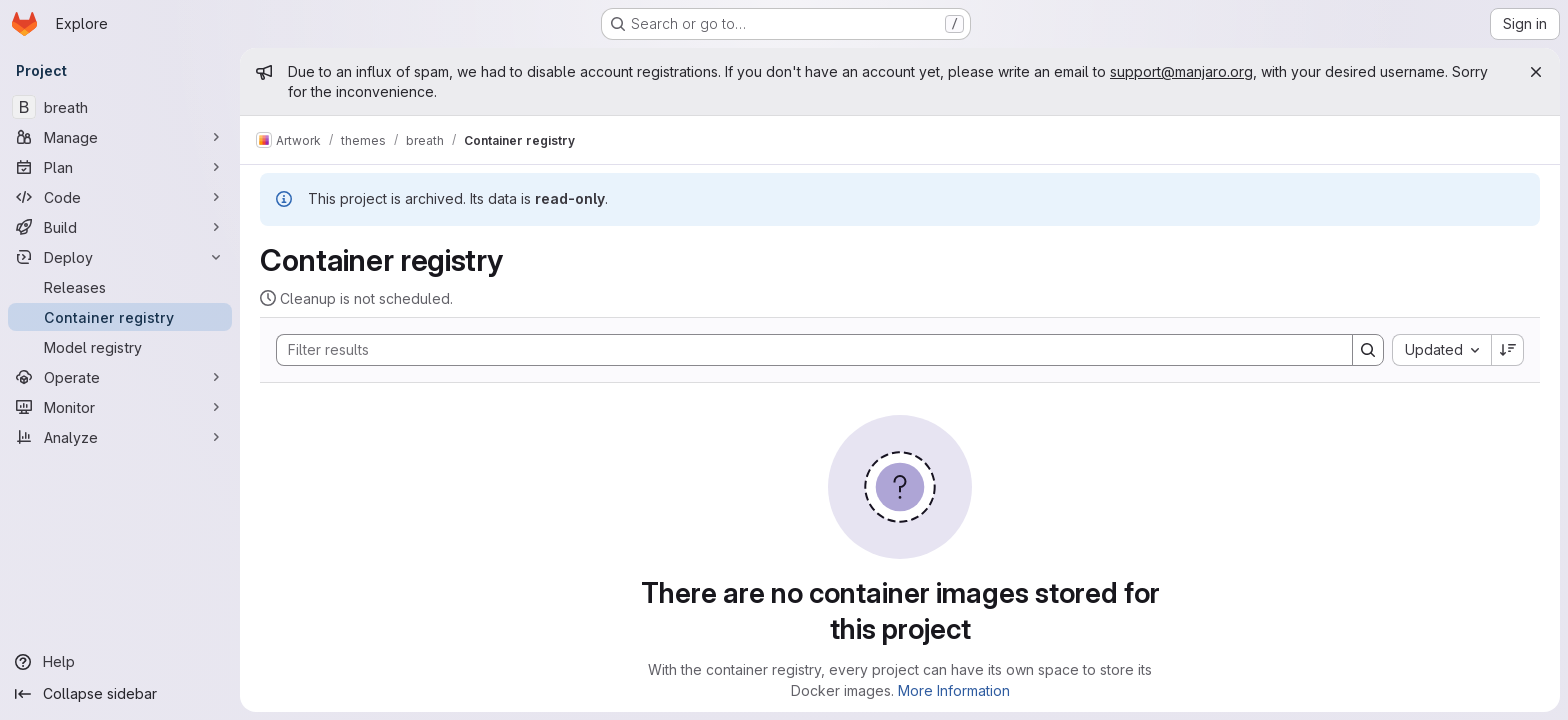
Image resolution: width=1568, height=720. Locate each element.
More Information (954, 690)
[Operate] (120, 377)
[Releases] (120, 287)
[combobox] (1441, 350)
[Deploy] (120, 257)
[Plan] (120, 167)
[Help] (120, 662)
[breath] (120, 107)
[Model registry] (120, 347)
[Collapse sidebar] (120, 694)
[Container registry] (120, 317)
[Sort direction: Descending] (1508, 350)
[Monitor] (120, 407)
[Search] (804, 350)
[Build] (120, 227)
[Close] (1536, 72)
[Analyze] (120, 437)
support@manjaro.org (1181, 71)
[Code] (120, 197)
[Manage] (120, 137)
